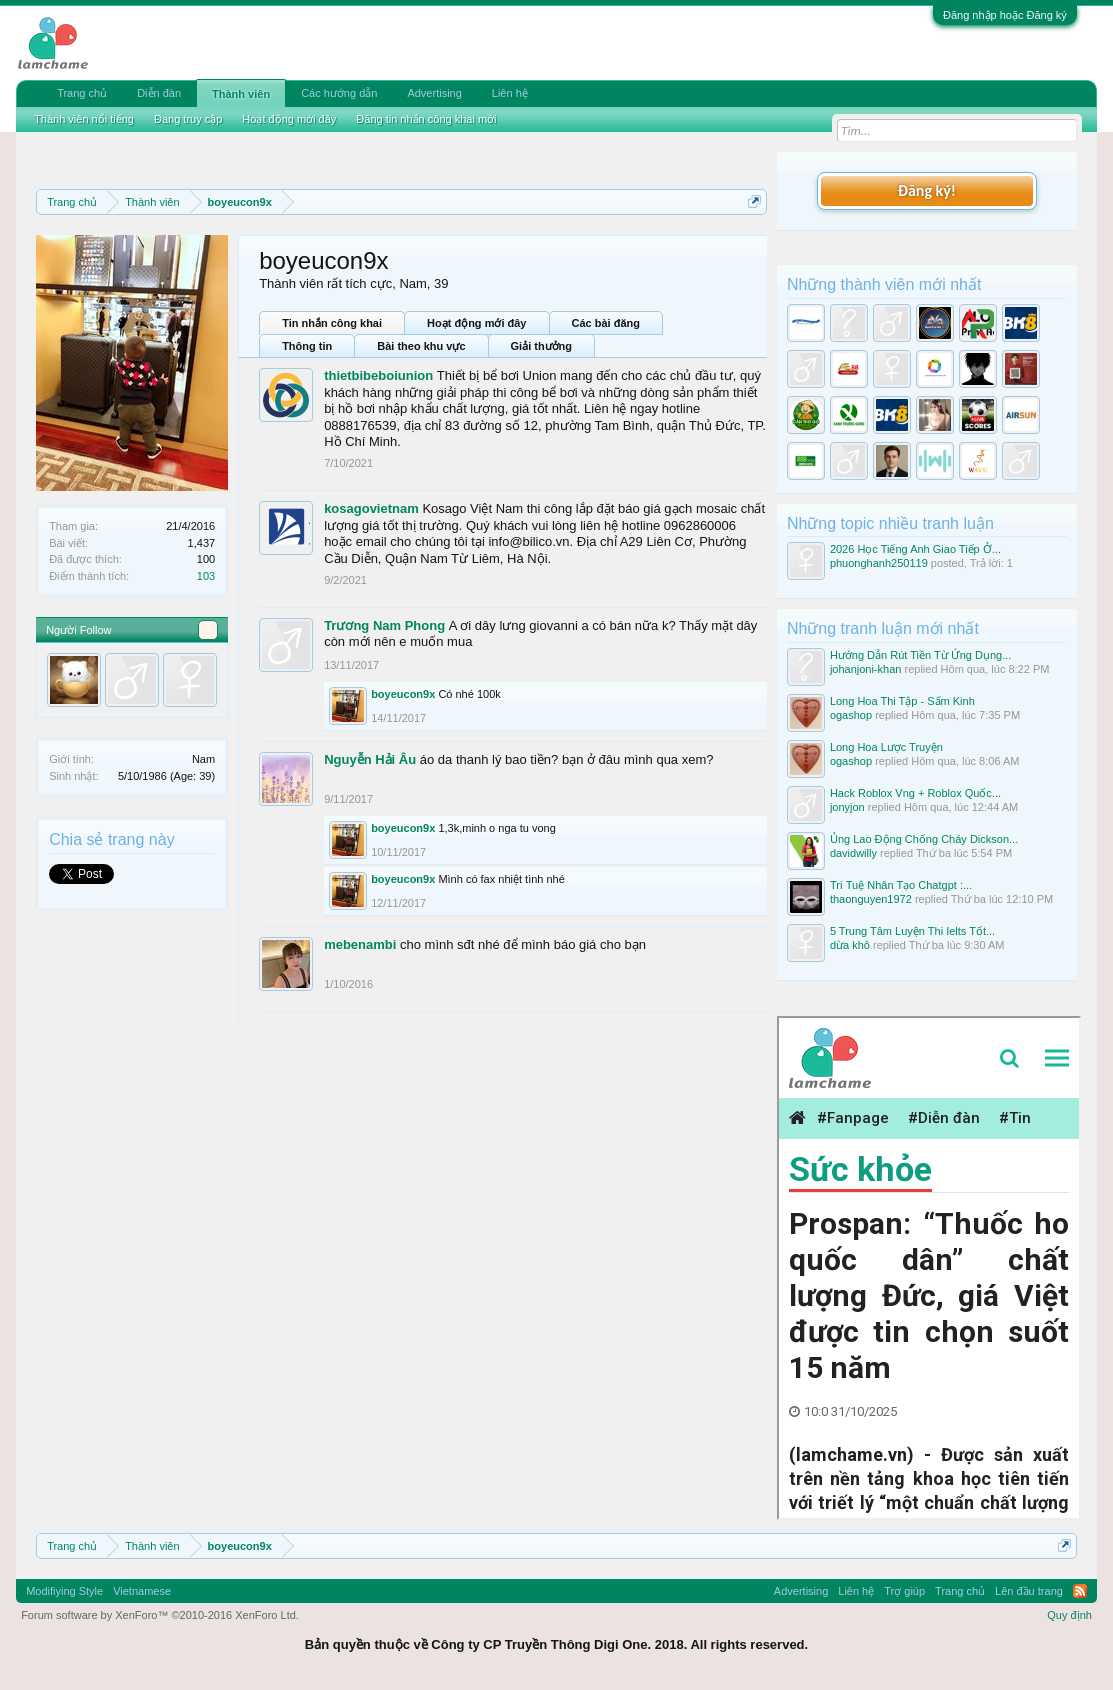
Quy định (1069, 1615)
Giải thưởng (542, 346)
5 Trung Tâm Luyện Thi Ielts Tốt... (912, 931)
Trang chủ (82, 93)
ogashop (851, 715)
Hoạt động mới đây (476, 323)
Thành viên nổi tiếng (84, 119)
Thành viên (241, 94)
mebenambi (360, 944)
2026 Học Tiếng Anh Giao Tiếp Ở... (915, 549)
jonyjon (847, 807)
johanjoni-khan (866, 669)
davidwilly (853, 853)
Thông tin (307, 346)
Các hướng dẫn (339, 93)
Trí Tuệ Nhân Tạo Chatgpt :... (901, 885)
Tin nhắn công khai (332, 323)
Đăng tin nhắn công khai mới (426, 119)
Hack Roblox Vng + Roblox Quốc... (915, 793)
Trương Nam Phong (384, 625)
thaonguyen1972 (871, 899)
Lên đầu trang (1029, 1591)
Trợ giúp (904, 1591)
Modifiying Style (64, 1591)
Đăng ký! (927, 190)
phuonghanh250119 (879, 563)
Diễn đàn (159, 93)
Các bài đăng (606, 323)
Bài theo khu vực (421, 346)
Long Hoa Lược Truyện (886, 747)
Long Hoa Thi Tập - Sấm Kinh (902, 701)
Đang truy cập (188, 119)
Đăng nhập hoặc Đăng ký (1005, 15)
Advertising (434, 93)
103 (206, 576)
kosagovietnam (371, 508)
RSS (1080, 1591)
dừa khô (850, 945)
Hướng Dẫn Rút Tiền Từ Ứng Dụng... (920, 655)
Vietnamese (142, 1591)
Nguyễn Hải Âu (370, 759)
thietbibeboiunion (378, 375)
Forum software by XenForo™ (160, 1615)
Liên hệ (510, 93)
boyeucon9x (403, 694)
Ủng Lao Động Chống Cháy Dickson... (924, 839)
